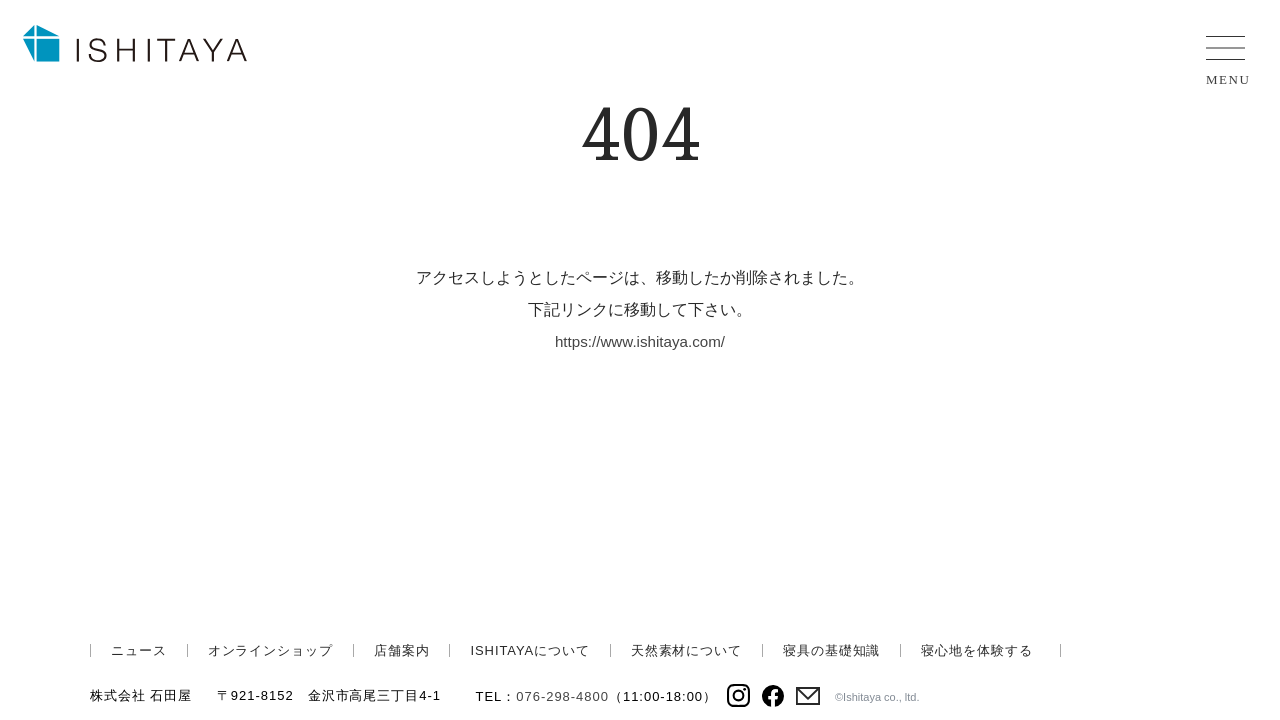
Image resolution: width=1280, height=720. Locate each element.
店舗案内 (402, 650)
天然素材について (686, 650)
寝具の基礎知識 (831, 650)
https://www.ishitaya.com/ (640, 341)
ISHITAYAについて (529, 650)
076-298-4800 (562, 696)
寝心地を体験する (976, 650)
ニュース (139, 650)
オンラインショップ (270, 650)
